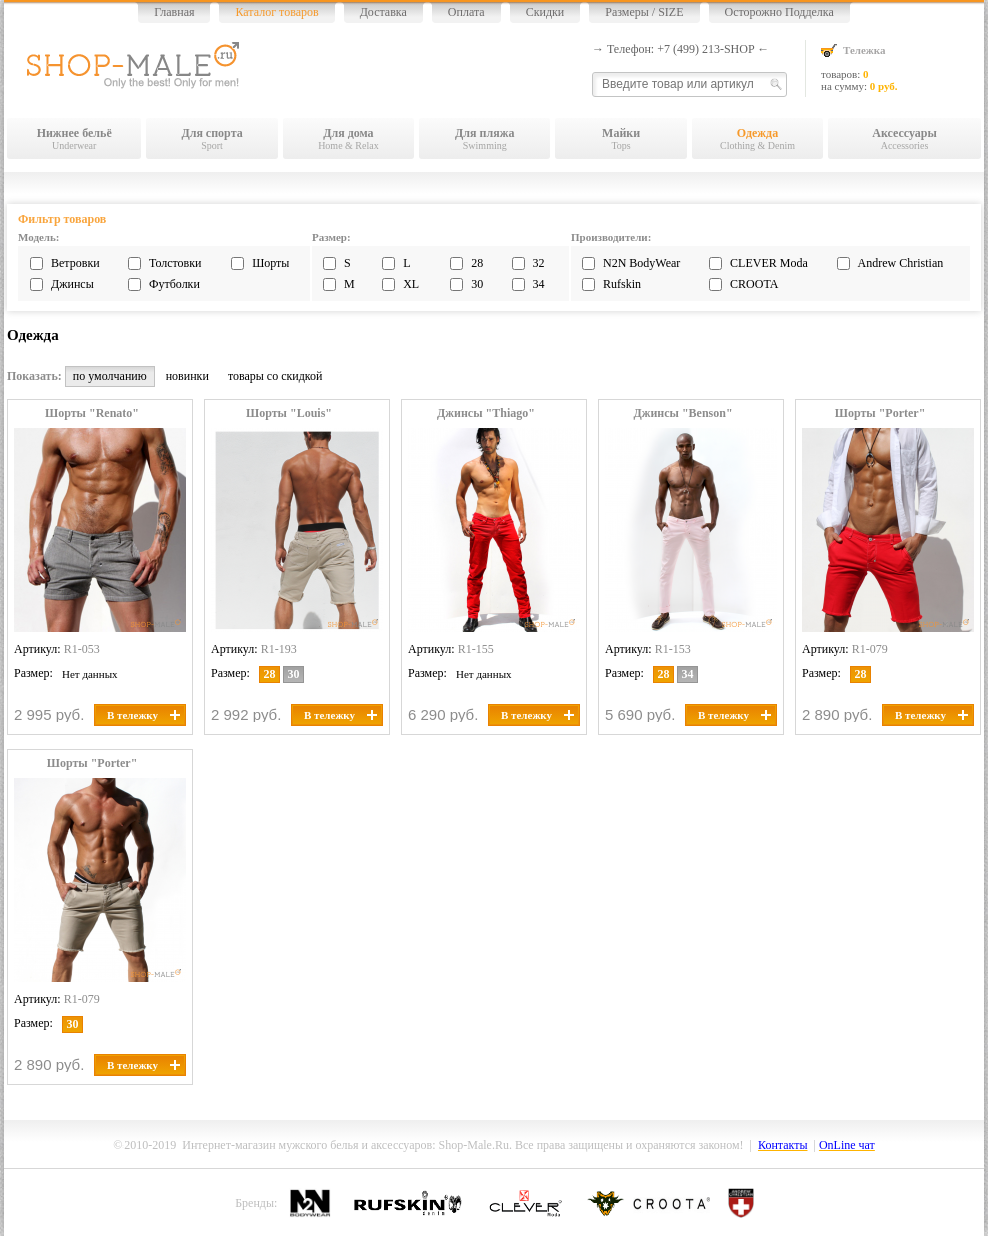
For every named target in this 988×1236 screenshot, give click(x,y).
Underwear (74, 138)
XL (411, 284)
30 (477, 284)
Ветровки (75, 263)
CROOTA (754, 284)
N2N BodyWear (641, 263)
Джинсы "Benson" (682, 413)
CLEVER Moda (769, 263)
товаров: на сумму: (901, 67)
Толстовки (175, 263)
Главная (174, 12)
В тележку (143, 715)
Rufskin (622, 284)
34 (539, 284)
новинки (187, 376)
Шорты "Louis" (289, 413)
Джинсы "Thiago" (486, 413)
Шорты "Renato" (92, 413)
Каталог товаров (276, 12)
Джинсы (72, 284)
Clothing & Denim (757, 138)
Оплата (466, 12)
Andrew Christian (901, 263)
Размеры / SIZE (644, 12)
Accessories (904, 138)
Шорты (270, 263)
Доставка (383, 12)
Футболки (174, 284)
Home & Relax (348, 138)
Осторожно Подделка (779, 12)
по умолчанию (110, 376)
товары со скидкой (275, 376)
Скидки (545, 12)
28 (477, 263)
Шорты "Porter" (880, 413)
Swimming (484, 138)
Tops (620, 138)
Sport (211, 138)
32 (539, 263)
